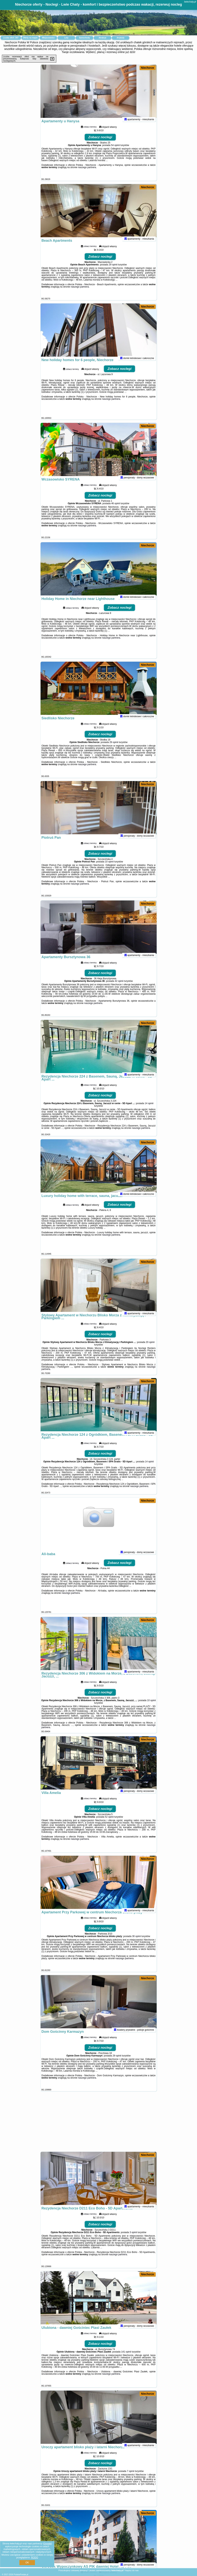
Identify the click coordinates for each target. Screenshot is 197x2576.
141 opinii (126, 2356)
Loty (66, 38)
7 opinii (130, 2476)
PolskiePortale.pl (21, 2574)
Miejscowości (48, 38)
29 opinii (113, 269)
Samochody (84, 38)
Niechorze (147, 67)
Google (47, 2543)
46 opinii (115, 508)
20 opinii (150, 1347)
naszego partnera (87, 172)
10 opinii (109, 866)
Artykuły (120, 38)
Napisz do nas (132, 2570)
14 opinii (149, 1108)
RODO (34, 2557)
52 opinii (109, 1822)
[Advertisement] (98, 2123)
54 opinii (115, 150)
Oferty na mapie (30, 38)
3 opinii (133, 2237)
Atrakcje (102, 38)
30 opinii (136, 1941)
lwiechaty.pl (190, 1)
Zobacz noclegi (100, 142)
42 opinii (119, 986)
